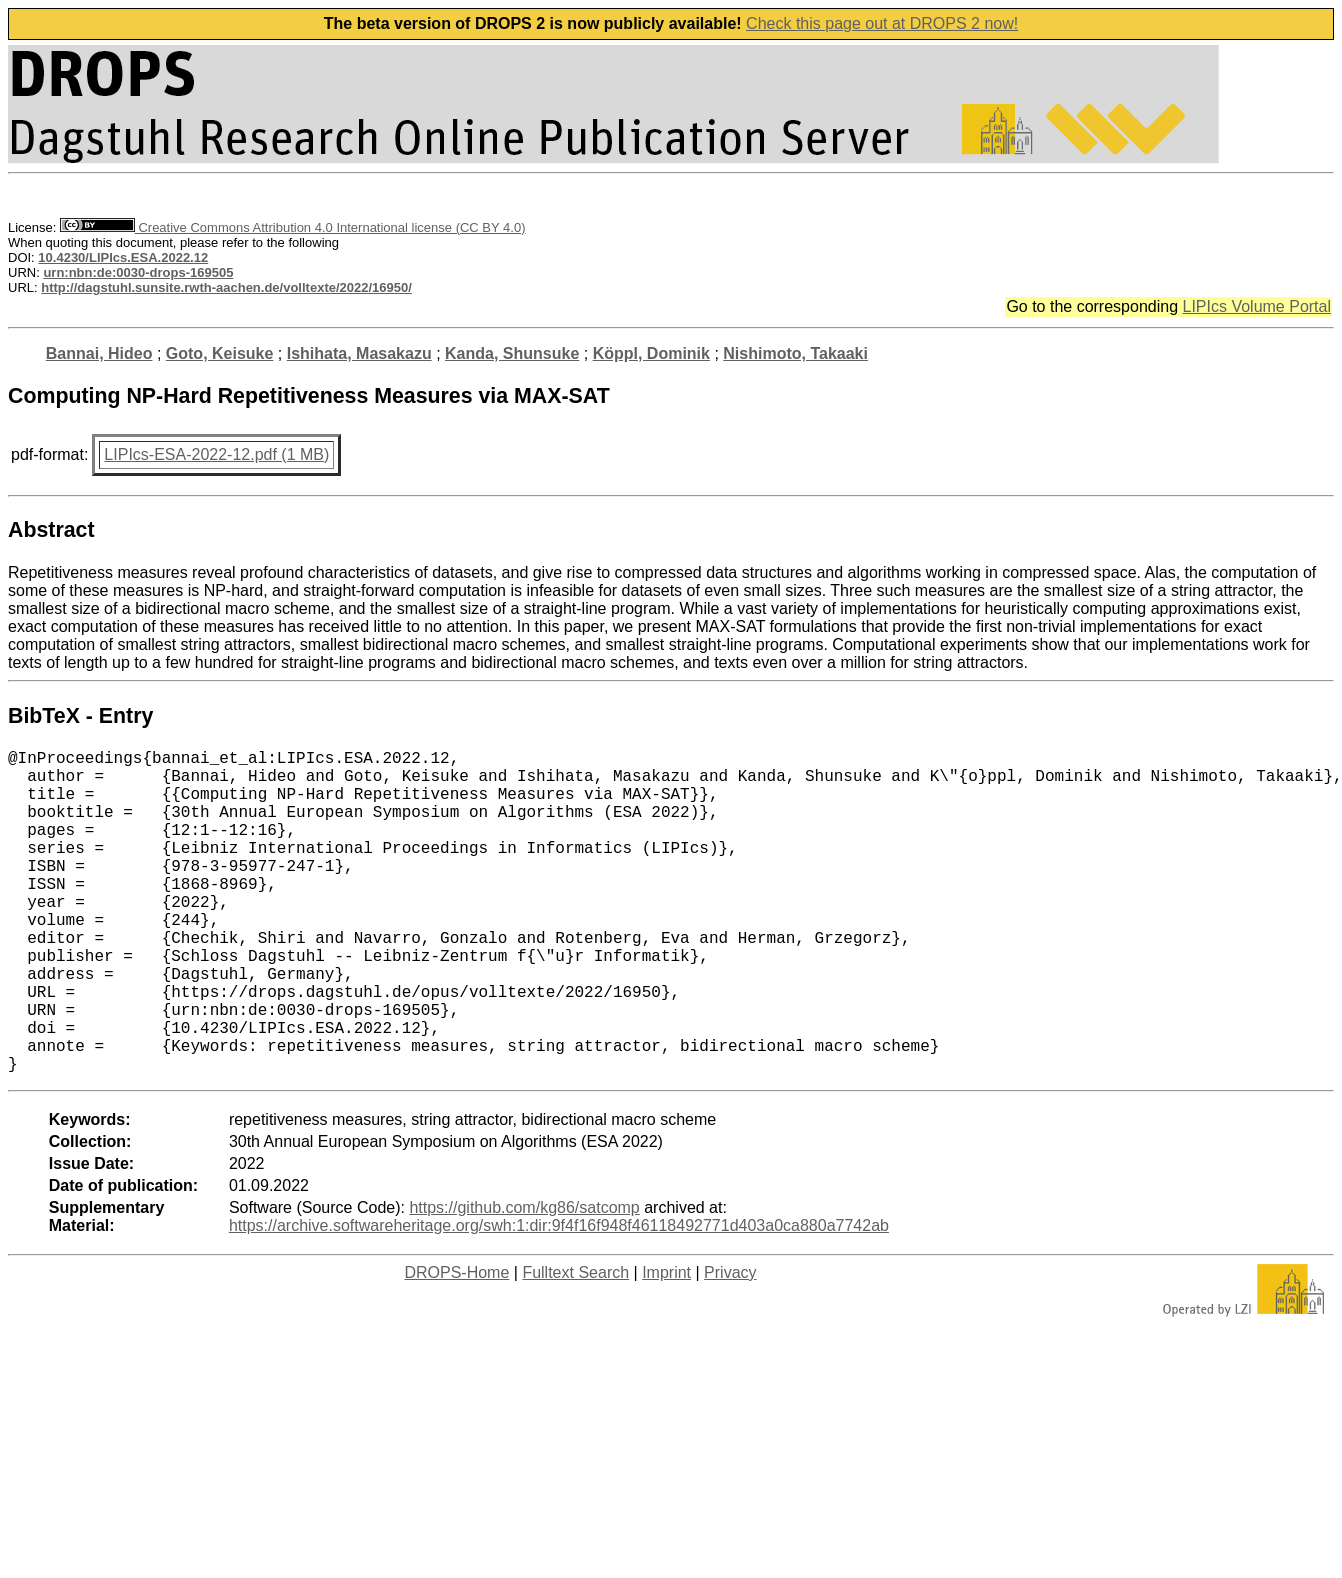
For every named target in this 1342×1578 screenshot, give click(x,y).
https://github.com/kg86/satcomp (524, 1279)
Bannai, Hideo (99, 353)
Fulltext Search (575, 1344)
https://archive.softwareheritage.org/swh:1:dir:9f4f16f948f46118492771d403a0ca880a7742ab (559, 1297)
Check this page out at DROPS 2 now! (882, 23)
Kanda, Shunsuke (512, 353)
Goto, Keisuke (220, 353)
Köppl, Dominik (651, 353)
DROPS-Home (456, 1344)
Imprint (666, 1344)
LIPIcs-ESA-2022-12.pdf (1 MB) (216, 454)
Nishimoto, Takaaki (795, 353)
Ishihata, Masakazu (359, 353)
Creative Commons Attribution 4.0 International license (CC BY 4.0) (292, 227)
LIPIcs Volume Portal (1256, 306)
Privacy (730, 1344)
